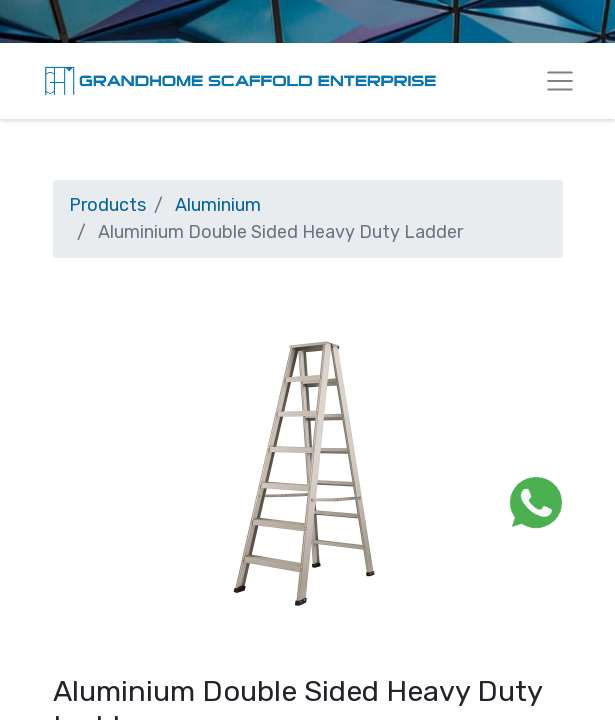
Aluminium (218, 205)
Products (107, 205)
